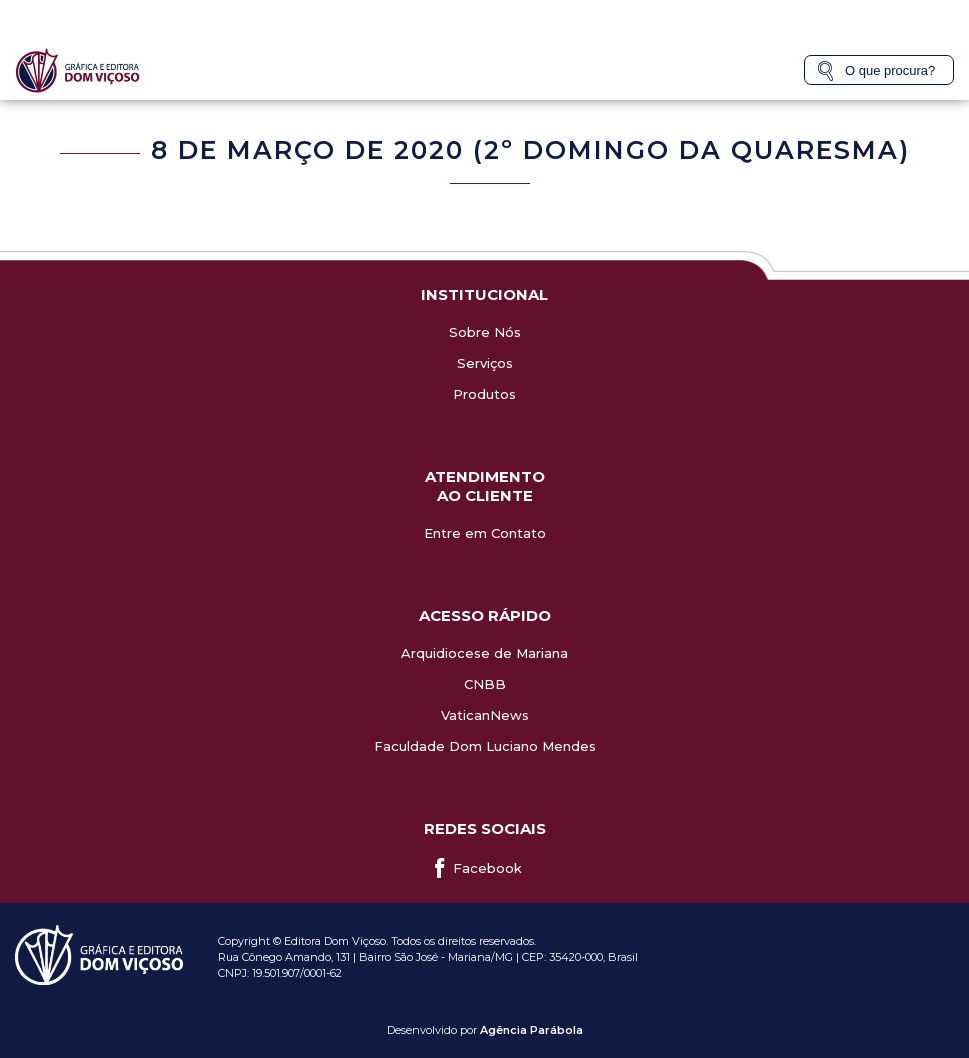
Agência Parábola (531, 1030)
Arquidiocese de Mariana (484, 653)
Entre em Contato (485, 533)
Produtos (484, 394)
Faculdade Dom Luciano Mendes (485, 746)
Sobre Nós (485, 332)
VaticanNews (485, 715)
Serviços (485, 363)
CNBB (485, 684)
